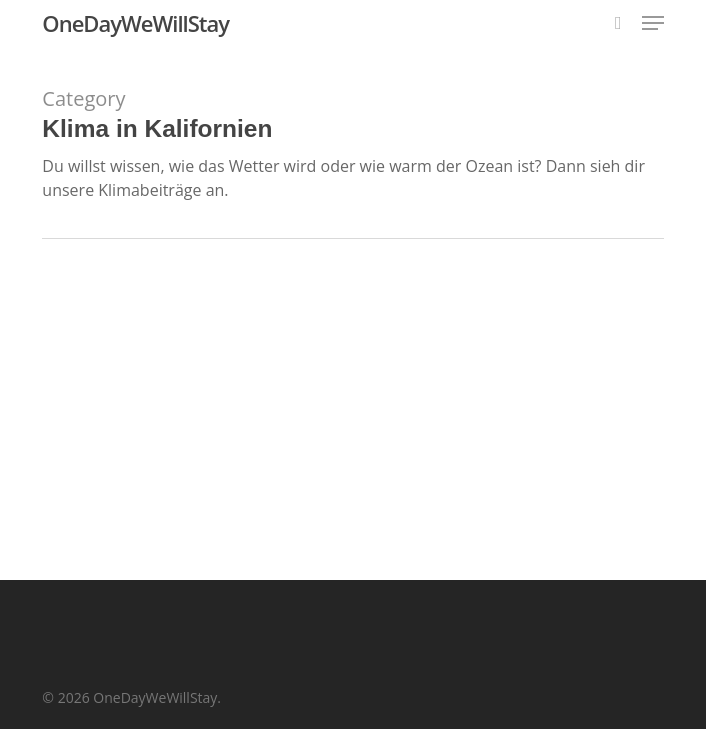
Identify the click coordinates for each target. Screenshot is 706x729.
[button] (653, 23)
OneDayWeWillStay (135, 23)
